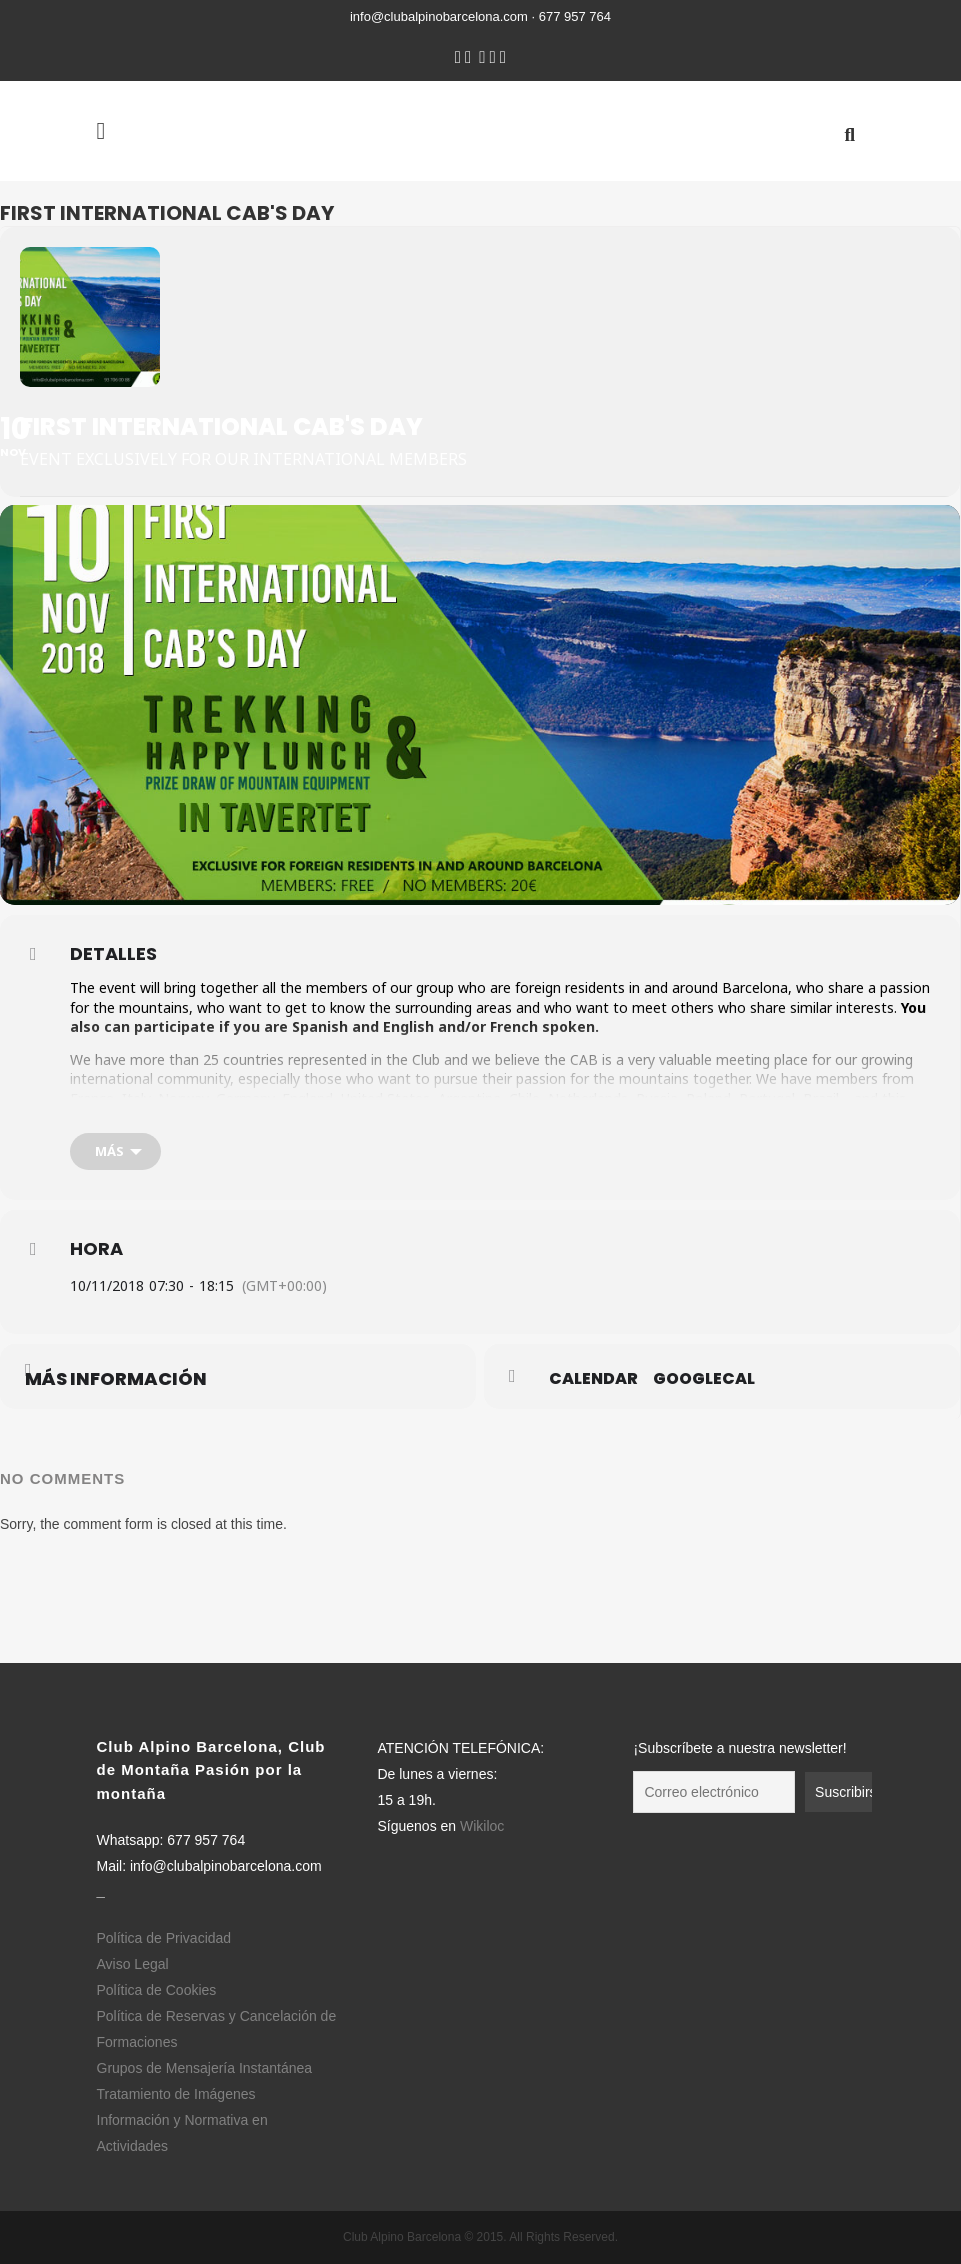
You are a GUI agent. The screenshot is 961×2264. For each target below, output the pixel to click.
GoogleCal (704, 1379)
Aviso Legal (133, 1964)
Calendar (593, 1379)
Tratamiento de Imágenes (176, 2094)
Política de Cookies (157, 1990)
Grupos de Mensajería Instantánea (205, 2068)
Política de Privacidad (164, 1938)
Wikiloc (482, 1826)
